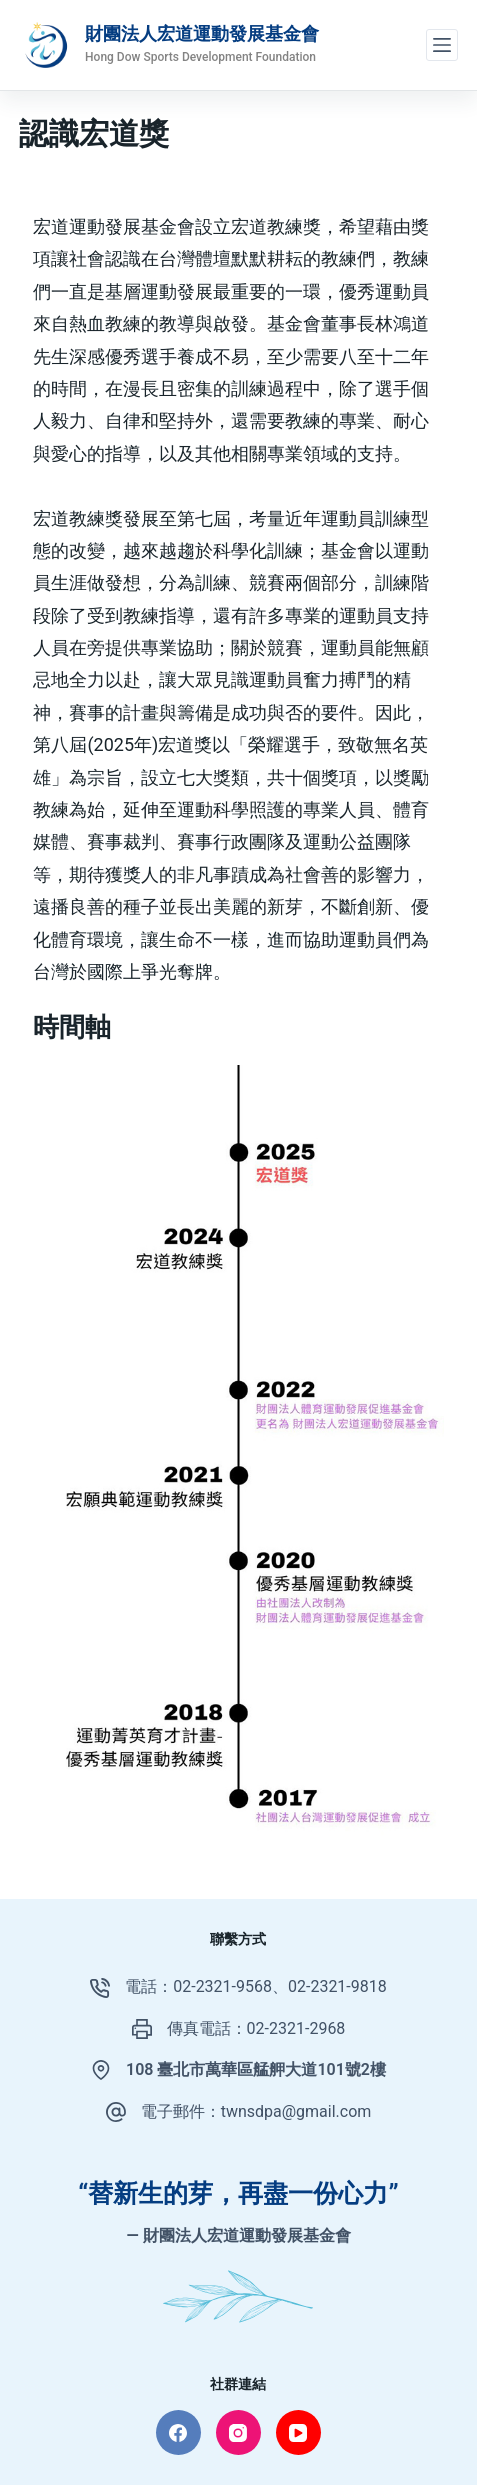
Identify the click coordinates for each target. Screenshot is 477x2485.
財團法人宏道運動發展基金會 (202, 33)
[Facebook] (178, 2432)
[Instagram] (238, 2432)
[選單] (442, 45)
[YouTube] (298, 2432)
